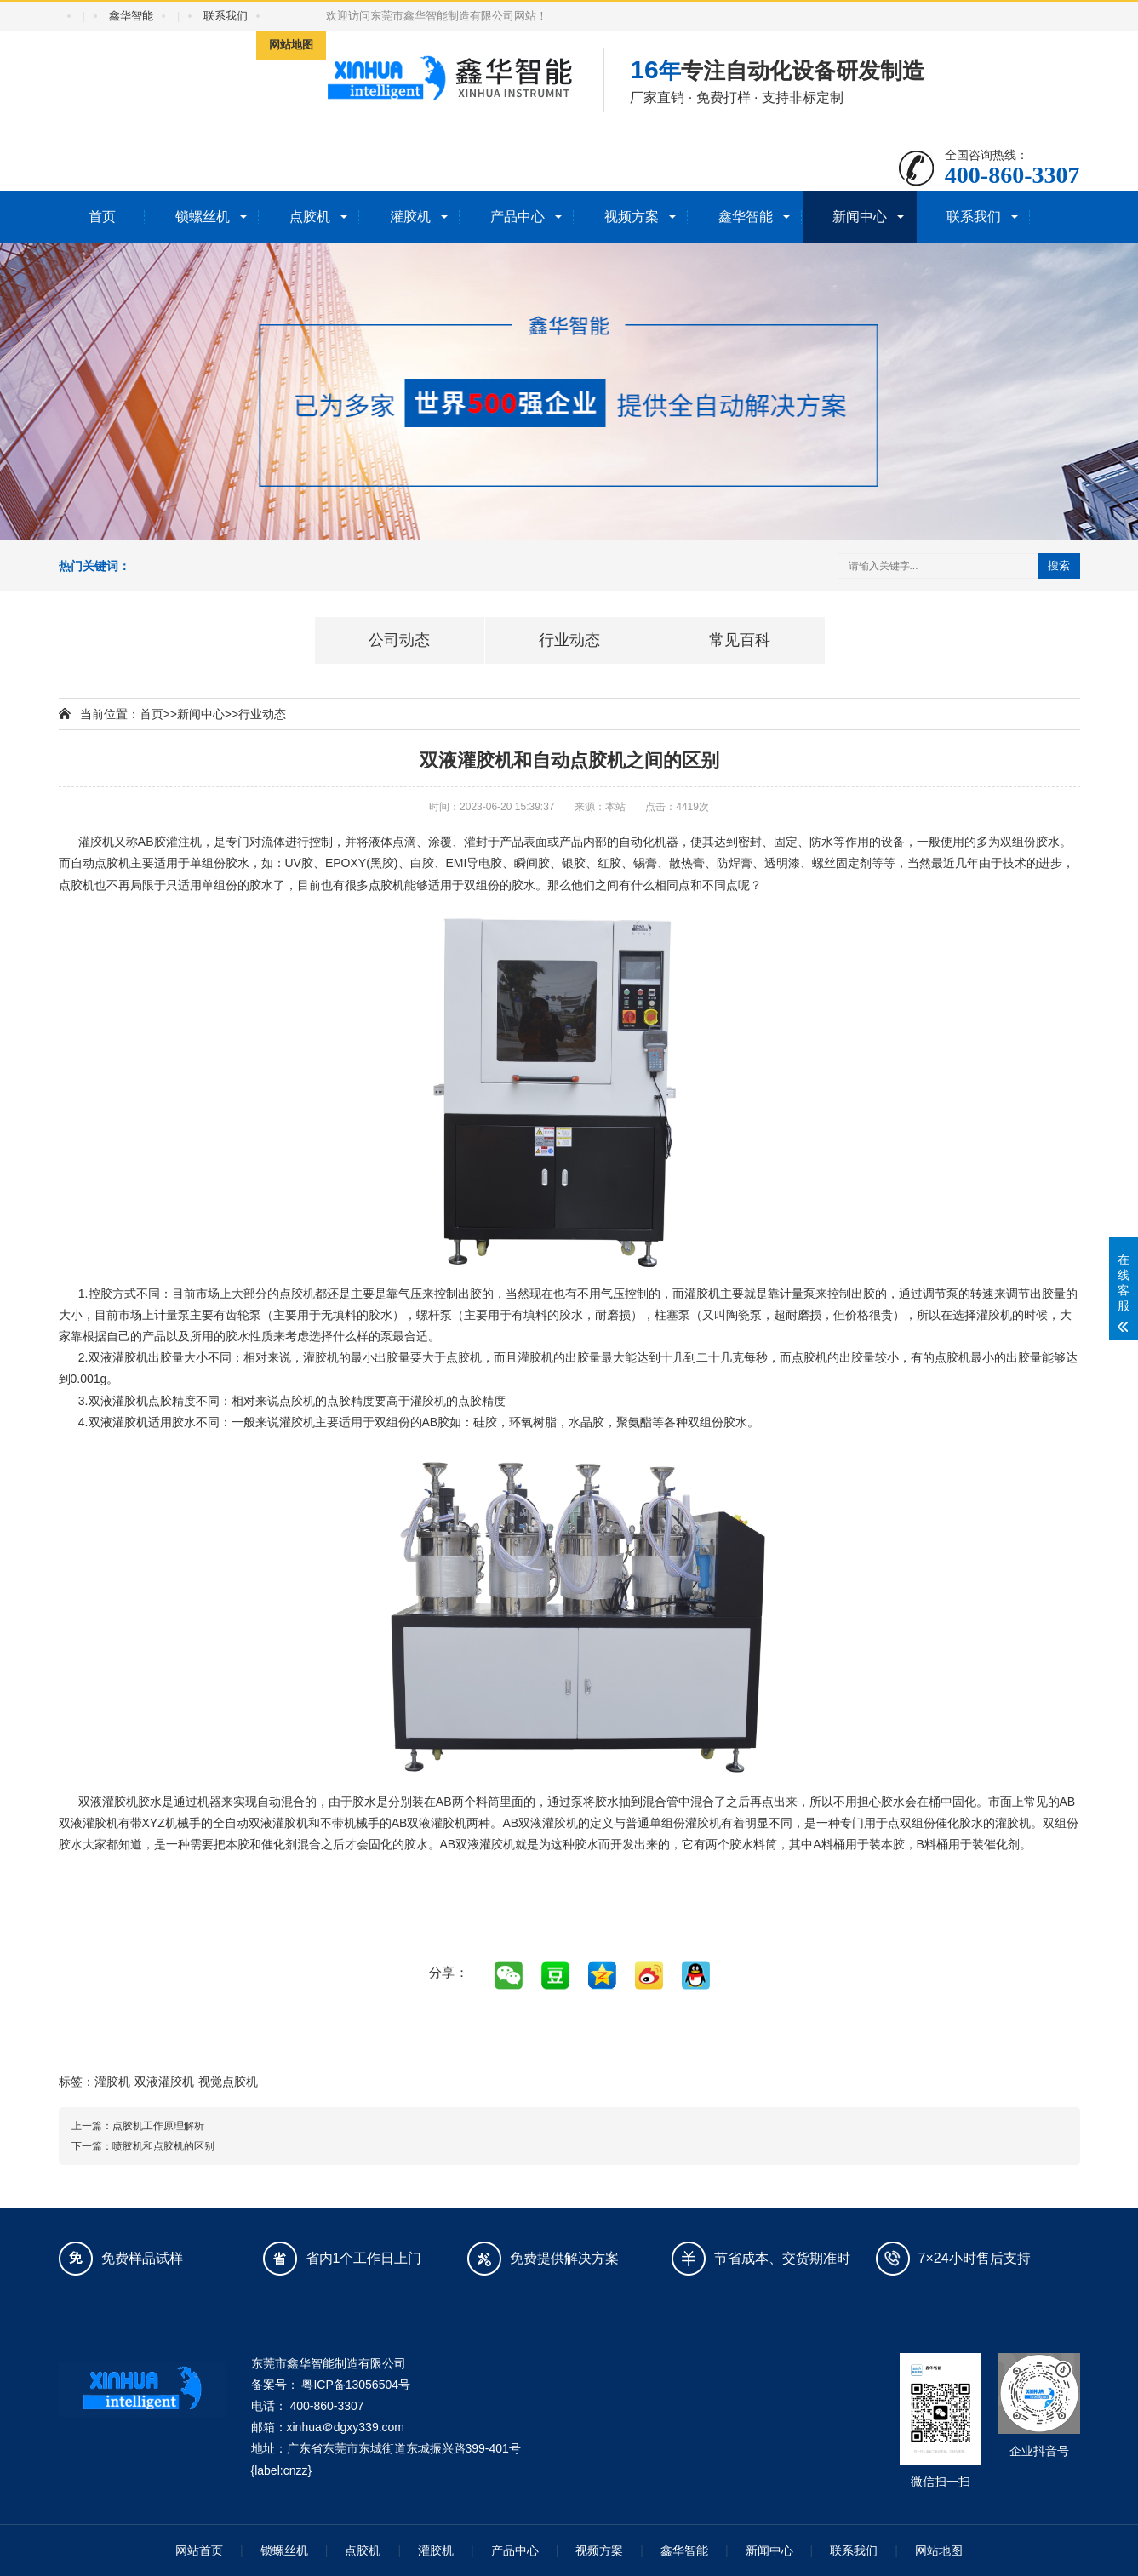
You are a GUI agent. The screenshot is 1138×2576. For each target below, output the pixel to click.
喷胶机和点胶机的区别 (163, 2146)
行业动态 (262, 714)
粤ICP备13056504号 (355, 2384)
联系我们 (225, 15)
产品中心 (517, 216)
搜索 (1059, 565)
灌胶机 (410, 216)
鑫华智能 (131, 15)
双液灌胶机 (164, 2081)
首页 (102, 216)
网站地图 (291, 44)
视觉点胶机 (228, 2081)
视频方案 (631, 216)
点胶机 (309, 216)
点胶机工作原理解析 (158, 2126)
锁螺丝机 (202, 216)
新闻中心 (859, 216)
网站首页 (199, 2550)
